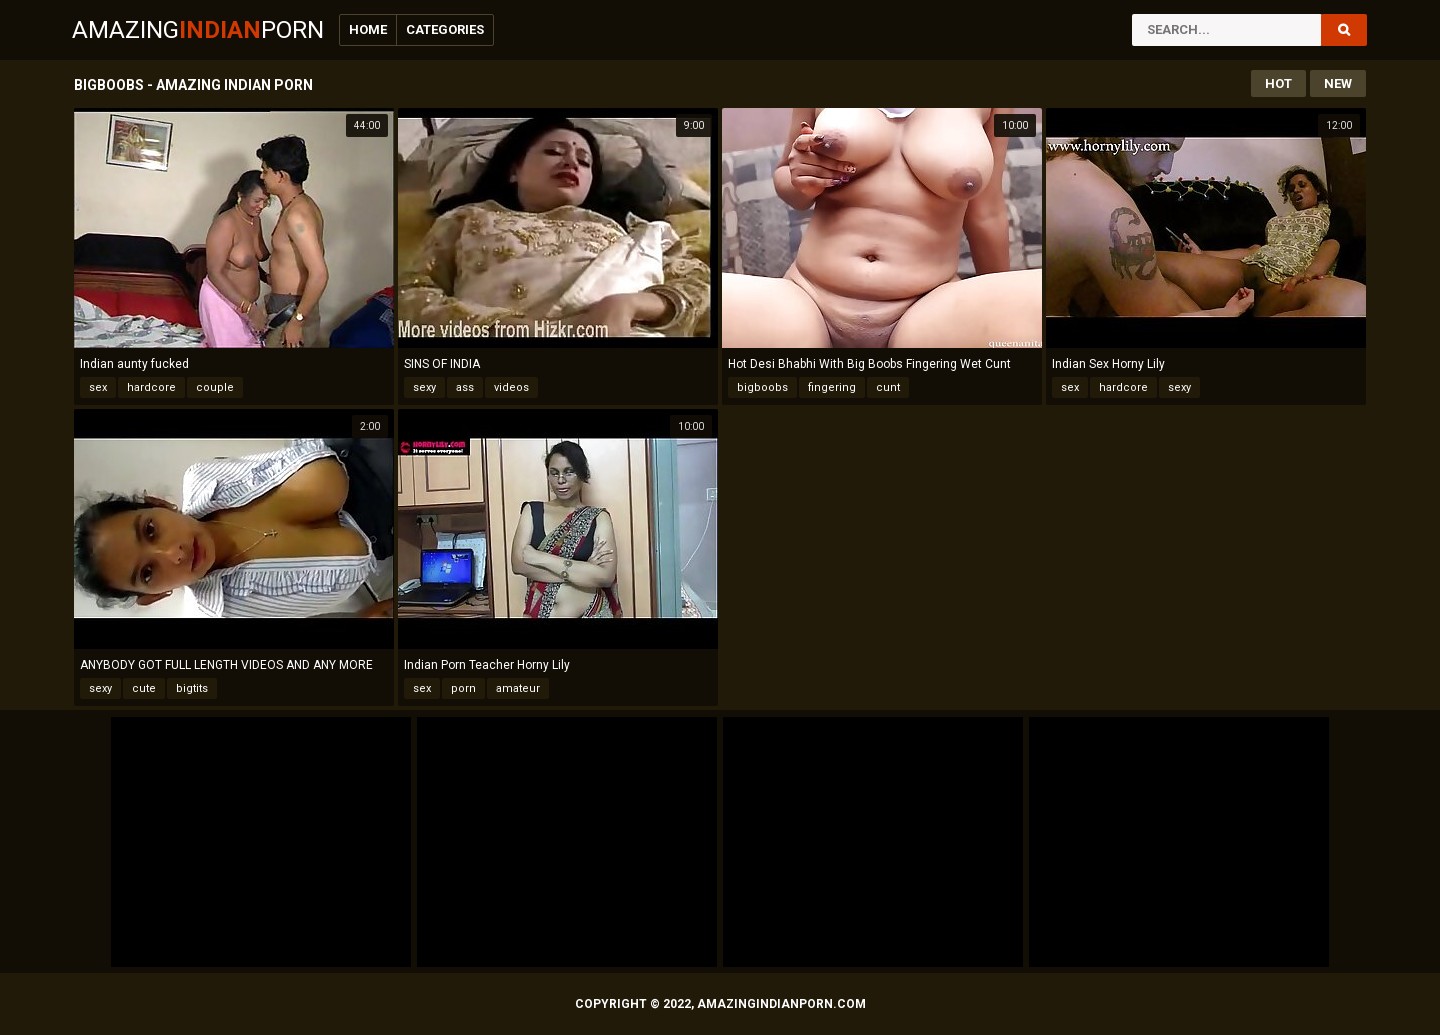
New (1338, 83)
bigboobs (762, 387)
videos (511, 387)
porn (463, 688)
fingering (832, 387)
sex (98, 387)
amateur (518, 688)
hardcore (151, 387)
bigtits (192, 688)
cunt (888, 387)
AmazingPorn (198, 30)
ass (465, 387)
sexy (424, 387)
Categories (445, 29)
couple (215, 387)
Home (368, 29)
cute (144, 688)
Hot (1278, 83)
